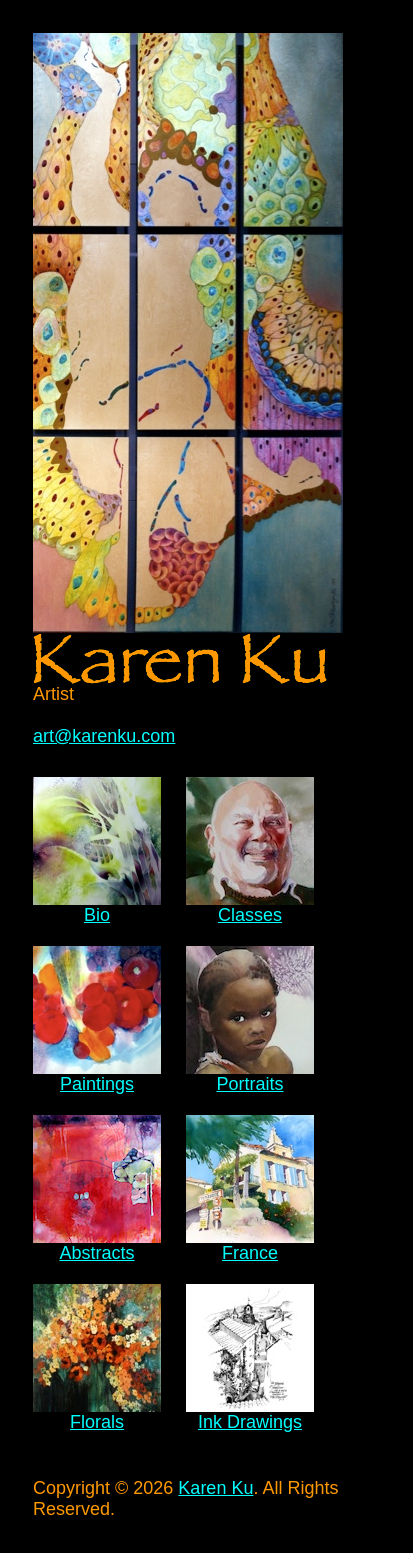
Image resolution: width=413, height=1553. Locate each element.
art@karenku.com (104, 736)
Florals (97, 1422)
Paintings (97, 1084)
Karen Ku (215, 1488)
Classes (250, 915)
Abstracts (96, 1253)
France (250, 1253)
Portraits (249, 1084)
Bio (97, 915)
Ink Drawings (250, 1422)
